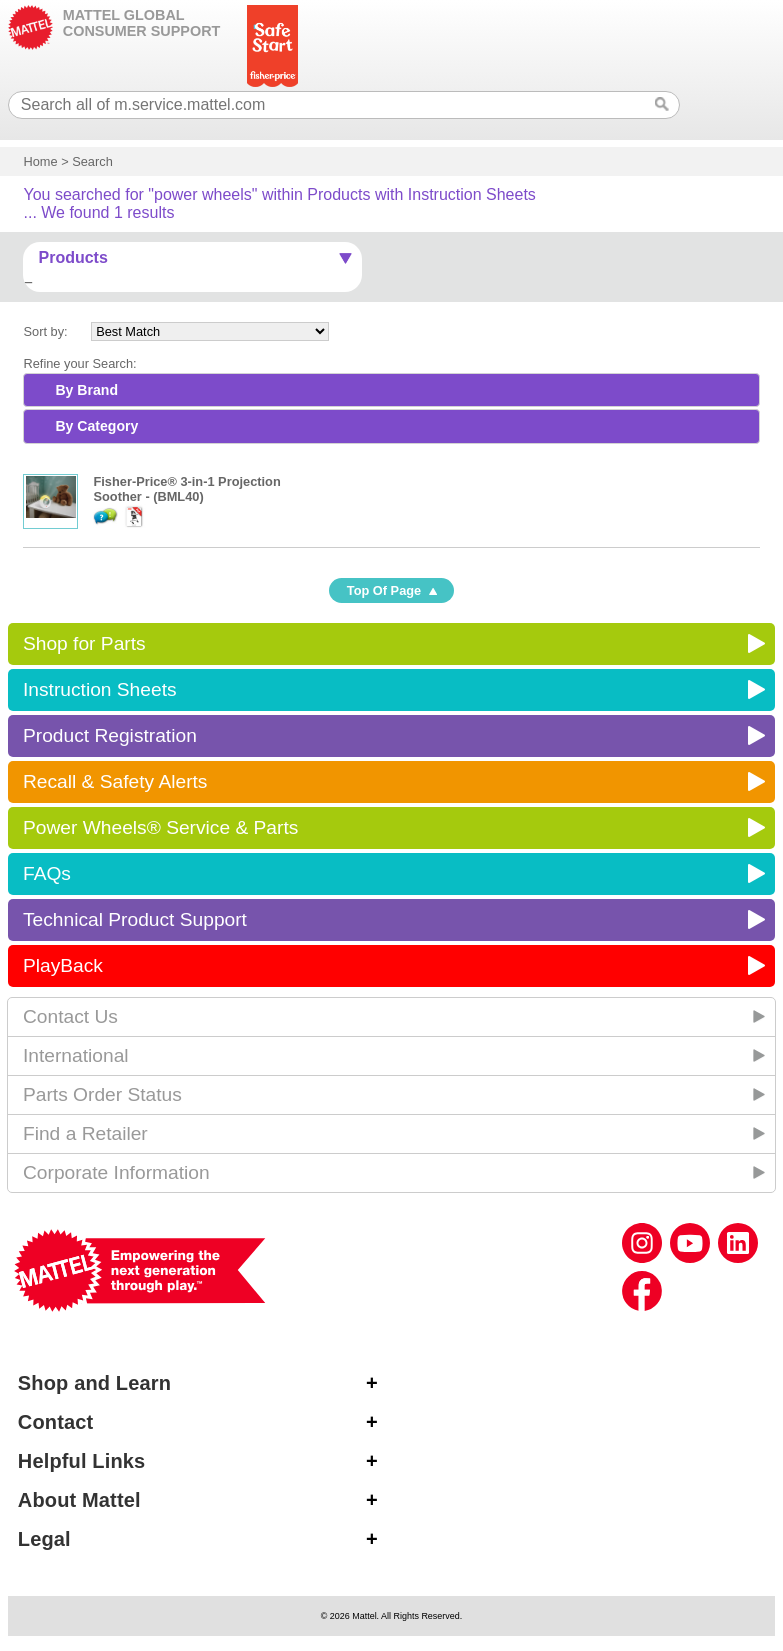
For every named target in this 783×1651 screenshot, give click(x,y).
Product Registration (110, 735)
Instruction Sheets (100, 689)
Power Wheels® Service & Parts (160, 827)
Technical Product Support (135, 919)
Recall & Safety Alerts (115, 781)
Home (40, 161)
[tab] (391, 390)
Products (72, 257)
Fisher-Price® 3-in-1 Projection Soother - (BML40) (186, 489)
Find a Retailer (85, 1133)
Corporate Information (116, 1172)
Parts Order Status (102, 1094)
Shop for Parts (84, 643)
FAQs (47, 873)
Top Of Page (384, 590)
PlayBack (63, 965)
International (76, 1055)
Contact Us (70, 1016)
